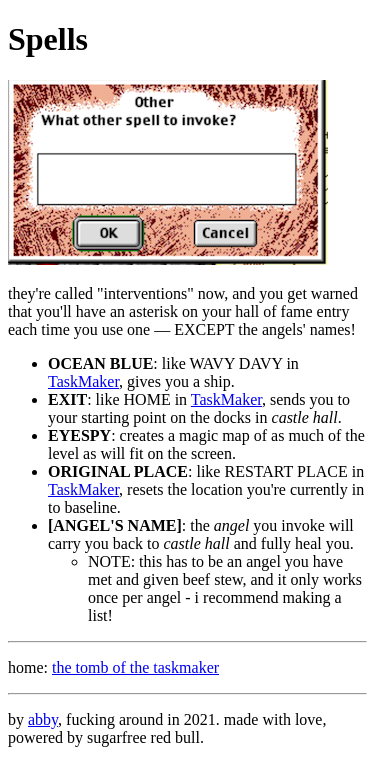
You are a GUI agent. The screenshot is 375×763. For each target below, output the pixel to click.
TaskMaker (83, 381)
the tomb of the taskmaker (135, 667)
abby (43, 719)
